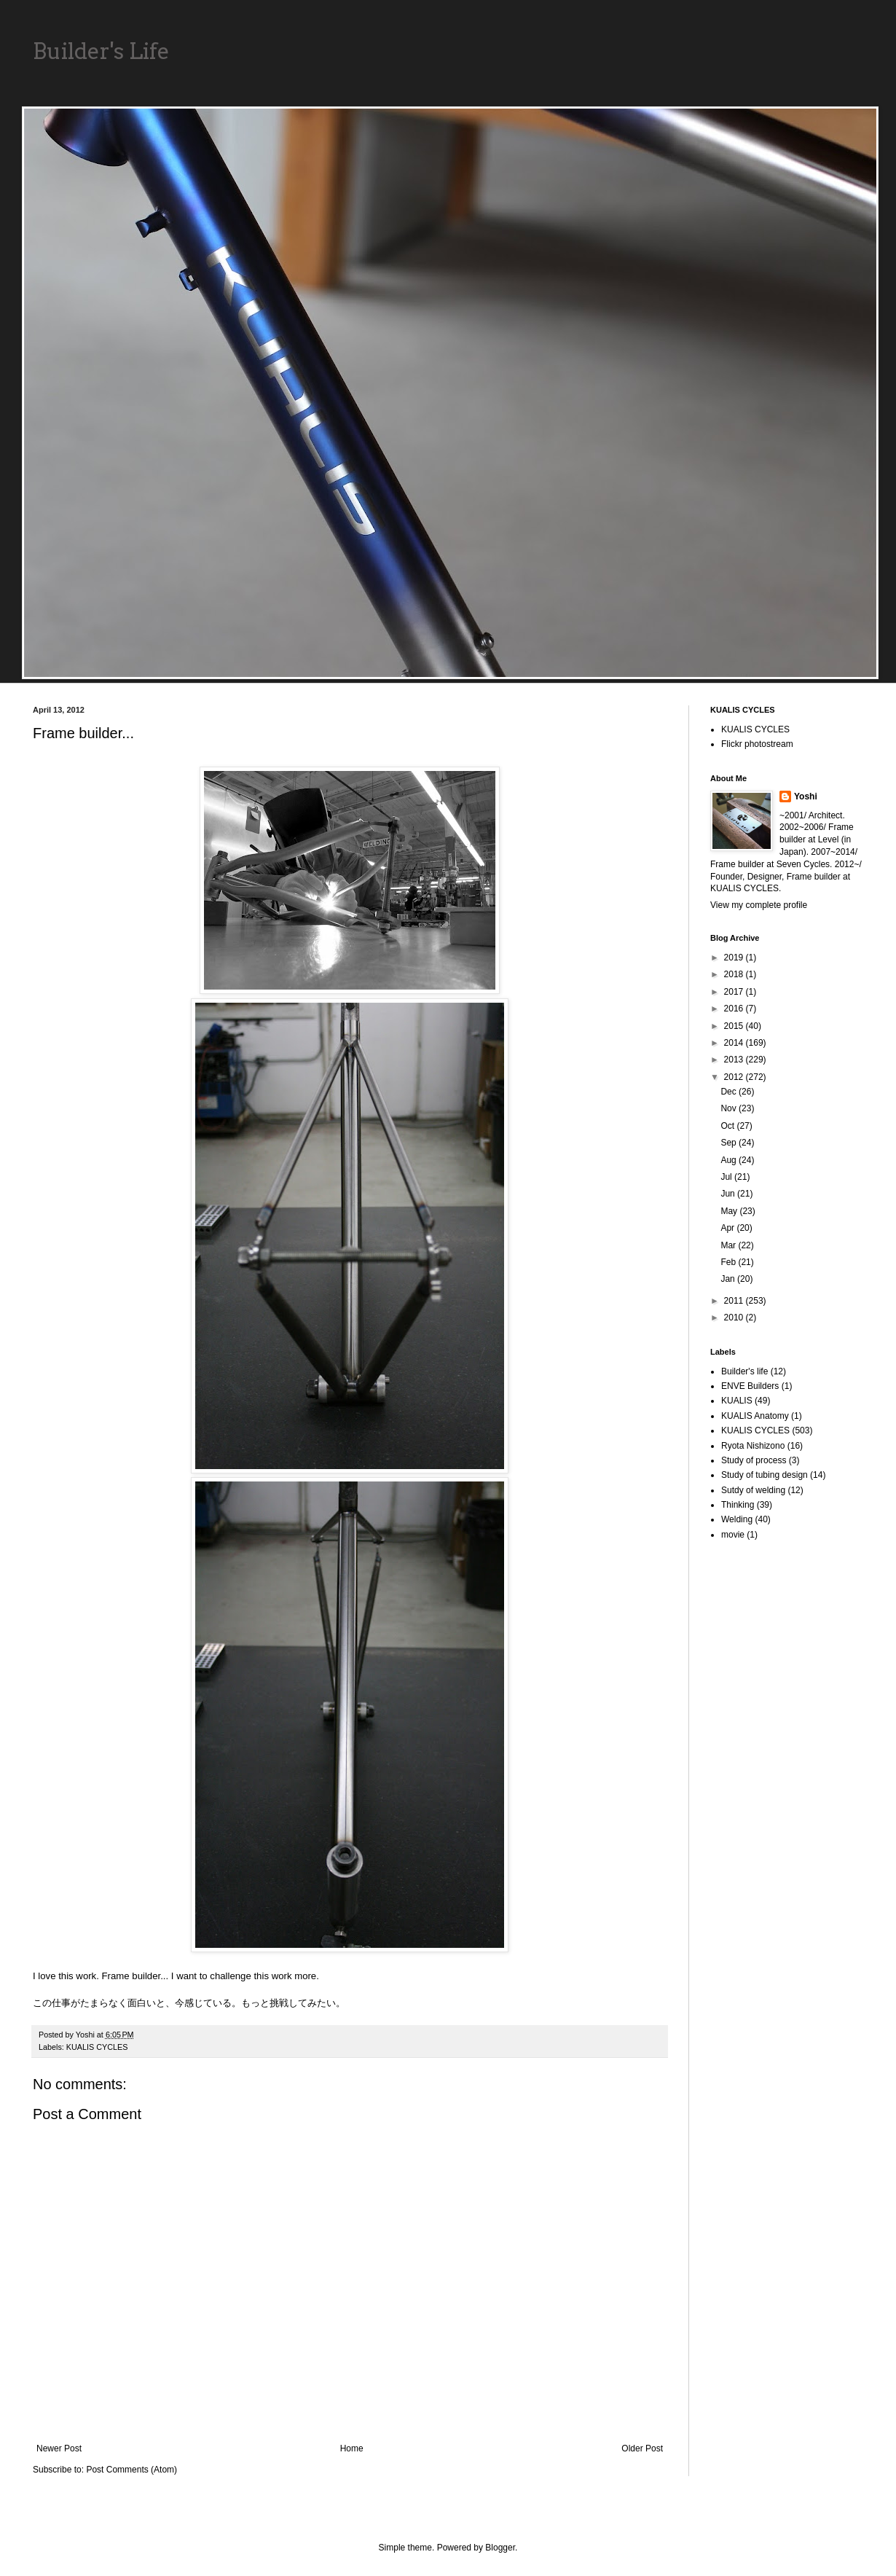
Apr (728, 1228)
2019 (735, 957)
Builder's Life (101, 51)
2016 (735, 1008)
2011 (735, 1301)
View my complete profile (758, 905)
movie (732, 1535)
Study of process (753, 1460)
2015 (735, 1026)
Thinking (737, 1505)
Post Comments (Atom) (131, 2470)
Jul (727, 1177)
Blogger (500, 2547)
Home (351, 2448)
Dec (729, 1092)
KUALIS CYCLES (97, 2047)
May (729, 1211)
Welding (736, 1519)
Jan (728, 1279)
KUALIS (736, 1400)
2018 (735, 974)
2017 (735, 992)
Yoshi (805, 796)
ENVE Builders (750, 1386)
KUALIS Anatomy (755, 1416)
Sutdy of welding (753, 1490)
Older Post (642, 2448)
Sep (729, 1143)
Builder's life (744, 1371)
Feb (729, 1262)
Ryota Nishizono (753, 1446)
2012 (735, 1077)
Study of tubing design (764, 1475)
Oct (728, 1126)
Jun (728, 1194)
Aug (729, 1160)
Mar (729, 1245)
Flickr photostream (757, 744)
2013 (735, 1059)
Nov (729, 1108)
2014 (735, 1043)
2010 (735, 1317)
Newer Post (59, 2448)
